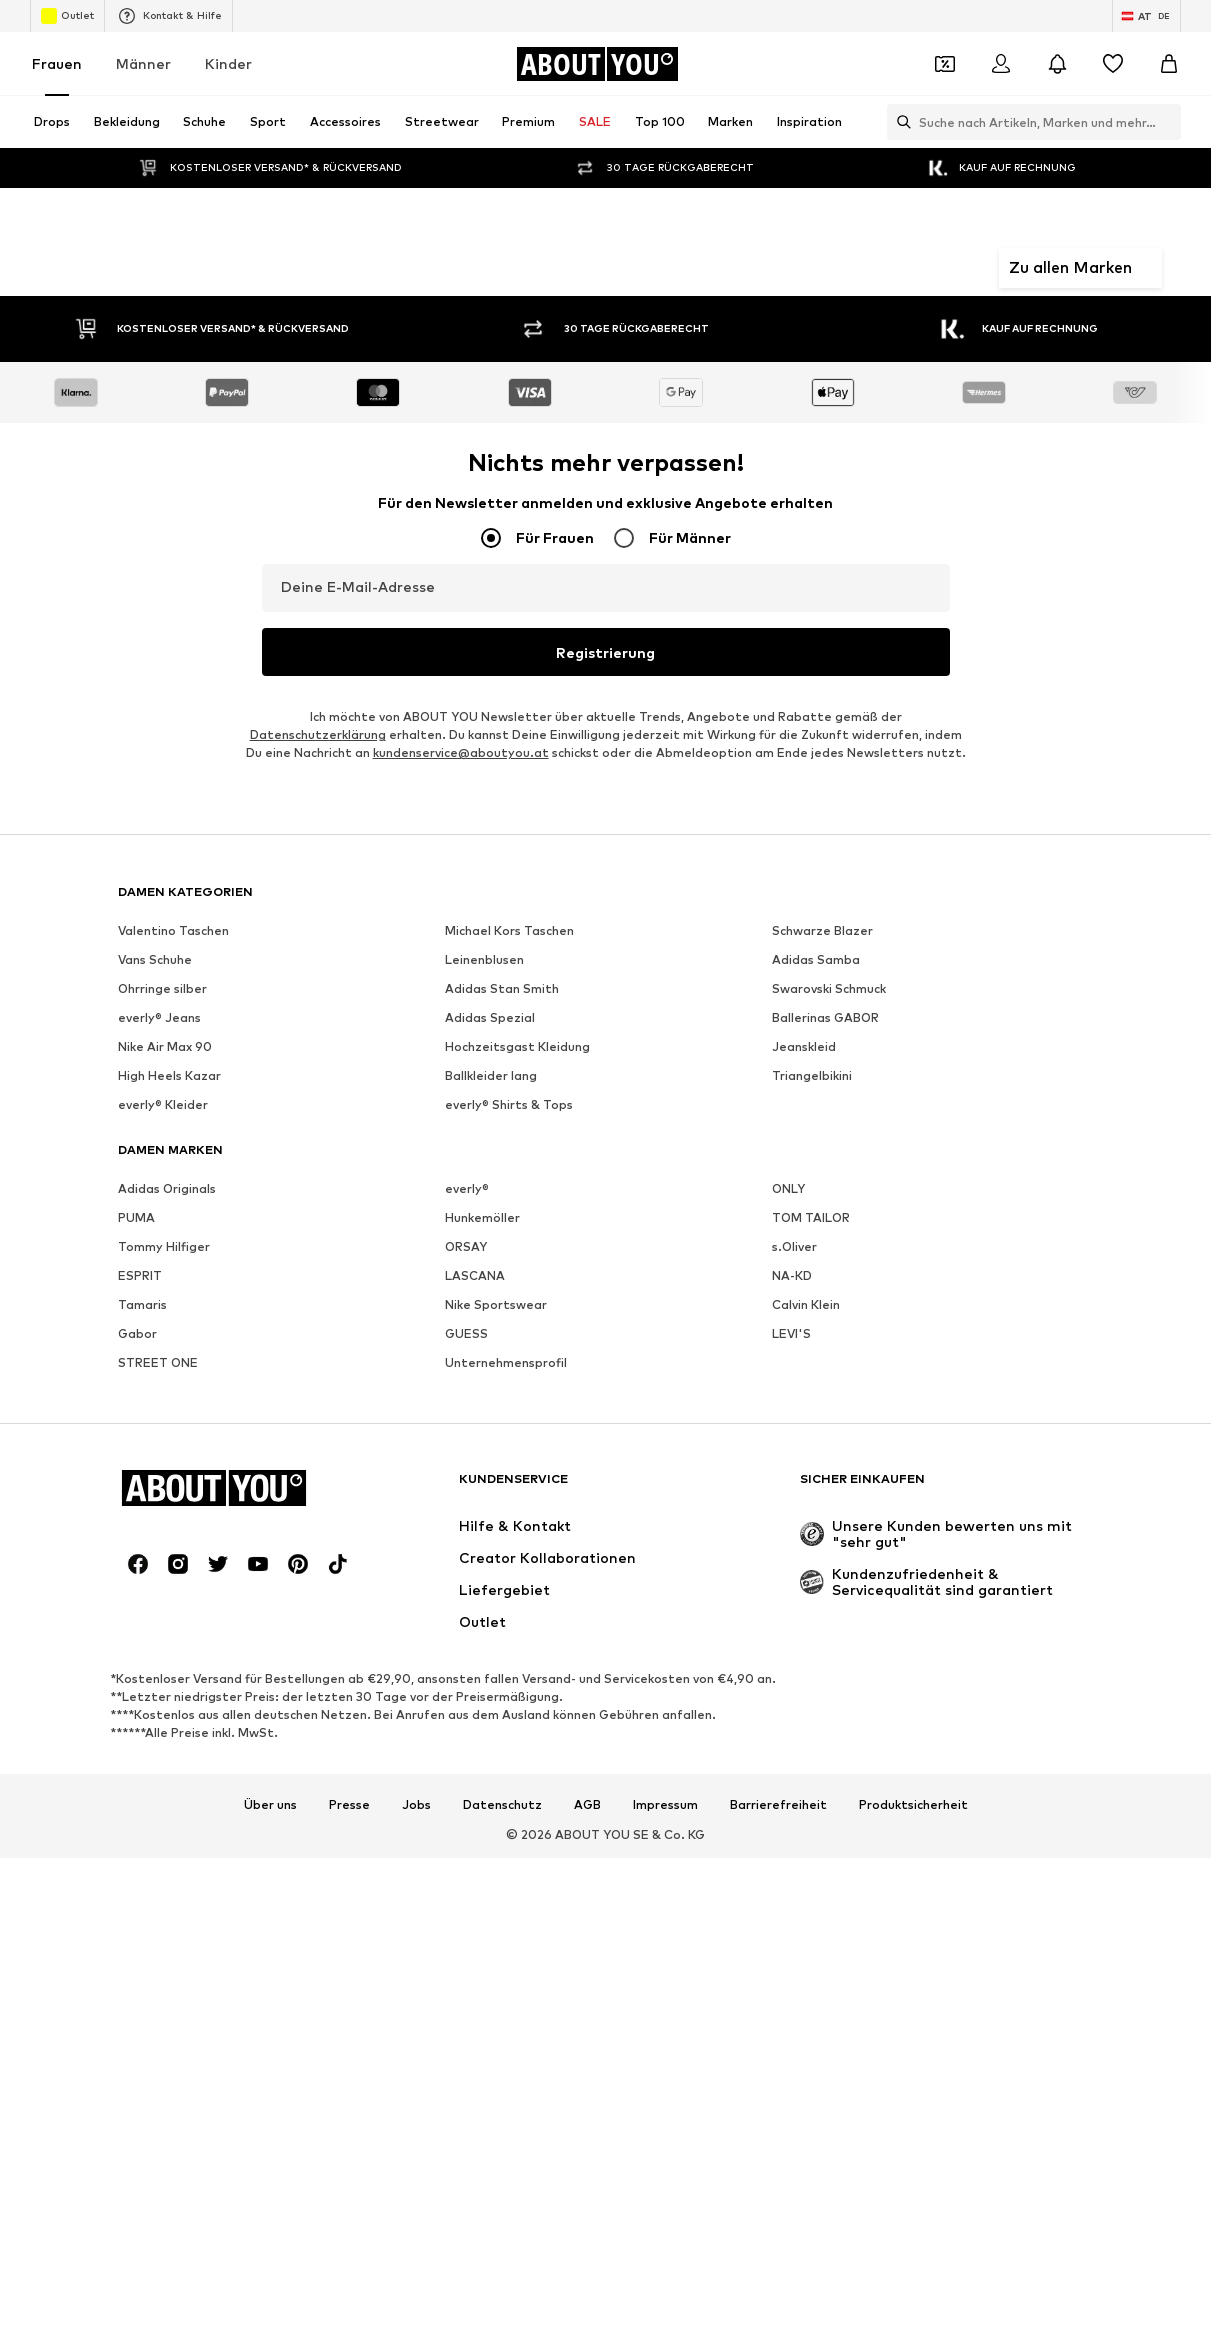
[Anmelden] (1001, 64)
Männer (143, 63)
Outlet (67, 16)
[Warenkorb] (1169, 64)
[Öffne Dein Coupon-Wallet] (945, 64)
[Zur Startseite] (597, 64)
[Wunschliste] (1113, 64)
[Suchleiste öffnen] (899, 122)
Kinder (228, 63)
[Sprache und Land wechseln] (1146, 16)
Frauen (57, 63)
